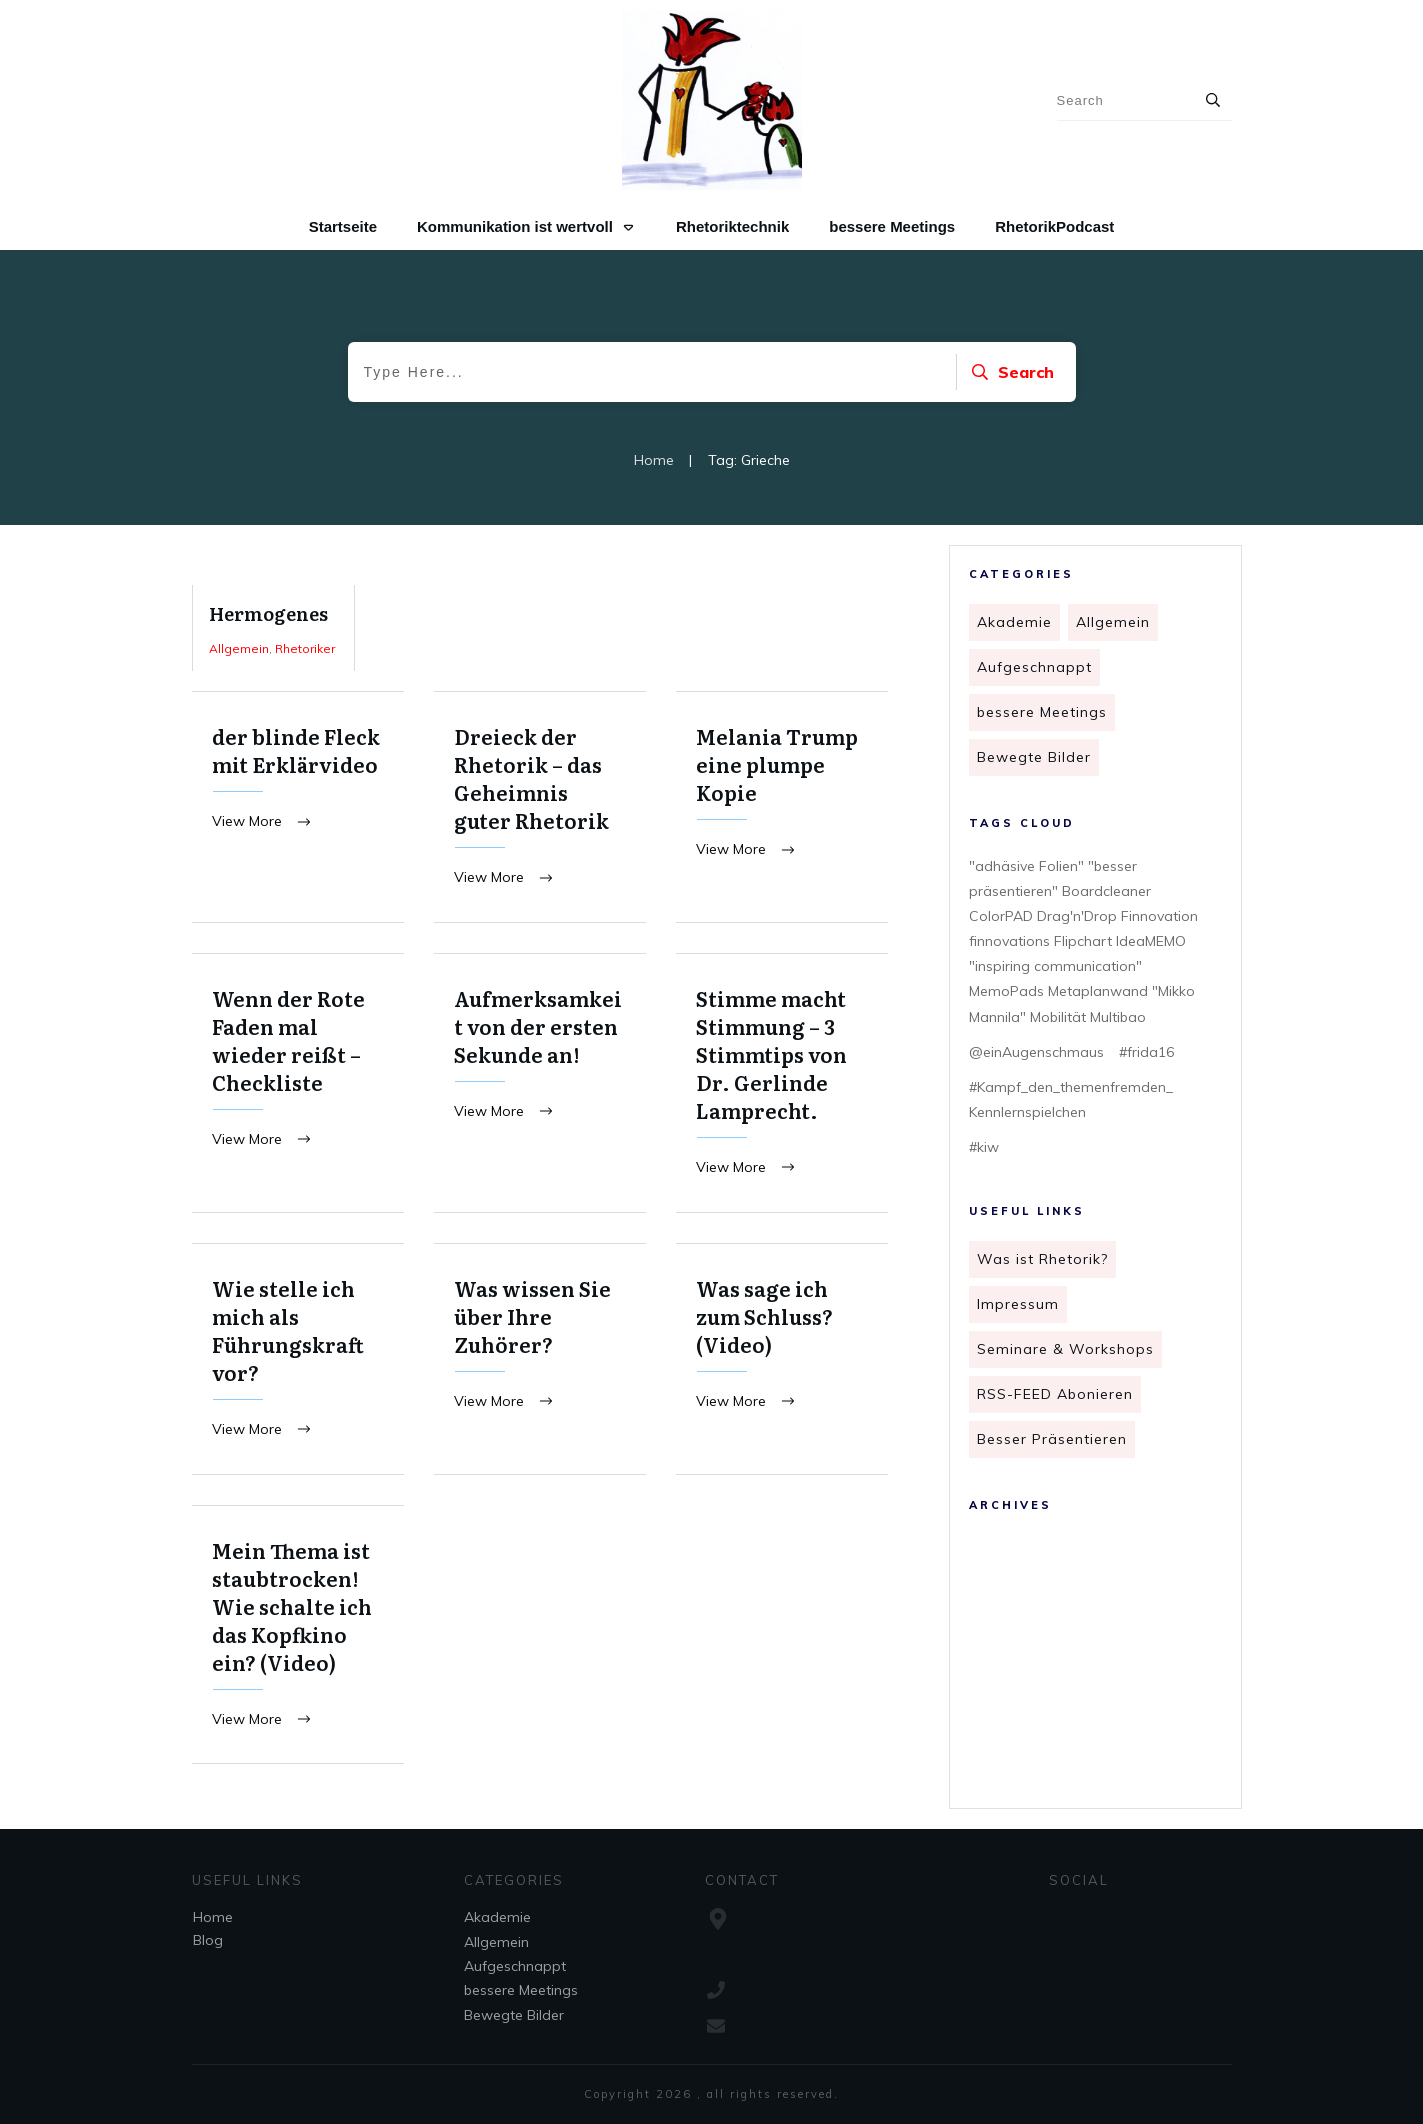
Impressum (1018, 1304)
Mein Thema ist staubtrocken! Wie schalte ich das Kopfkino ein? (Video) (298, 1638)
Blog (208, 1940)
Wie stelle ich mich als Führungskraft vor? (298, 1361)
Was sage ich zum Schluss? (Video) (782, 1361)
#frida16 (1146, 1052)
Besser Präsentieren (1052, 1439)
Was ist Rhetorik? (1042, 1259)
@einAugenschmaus (1036, 1052)
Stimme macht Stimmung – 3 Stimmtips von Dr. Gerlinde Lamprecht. (782, 1084)
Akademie (1014, 622)
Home (213, 1917)
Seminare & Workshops (1065, 1349)
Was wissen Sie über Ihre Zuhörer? (540, 1361)
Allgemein (1113, 622)
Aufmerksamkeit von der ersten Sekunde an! (540, 1084)
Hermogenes (273, 628)
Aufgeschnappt (1034, 667)
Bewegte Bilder (1034, 757)
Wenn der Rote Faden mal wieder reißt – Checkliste (298, 1084)
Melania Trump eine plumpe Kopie (782, 807)
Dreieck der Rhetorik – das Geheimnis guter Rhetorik (540, 807)
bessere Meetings (1042, 712)
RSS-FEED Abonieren (1055, 1394)
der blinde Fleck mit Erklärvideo (298, 807)
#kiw (984, 1147)
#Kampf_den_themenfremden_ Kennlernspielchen (1071, 1099)
